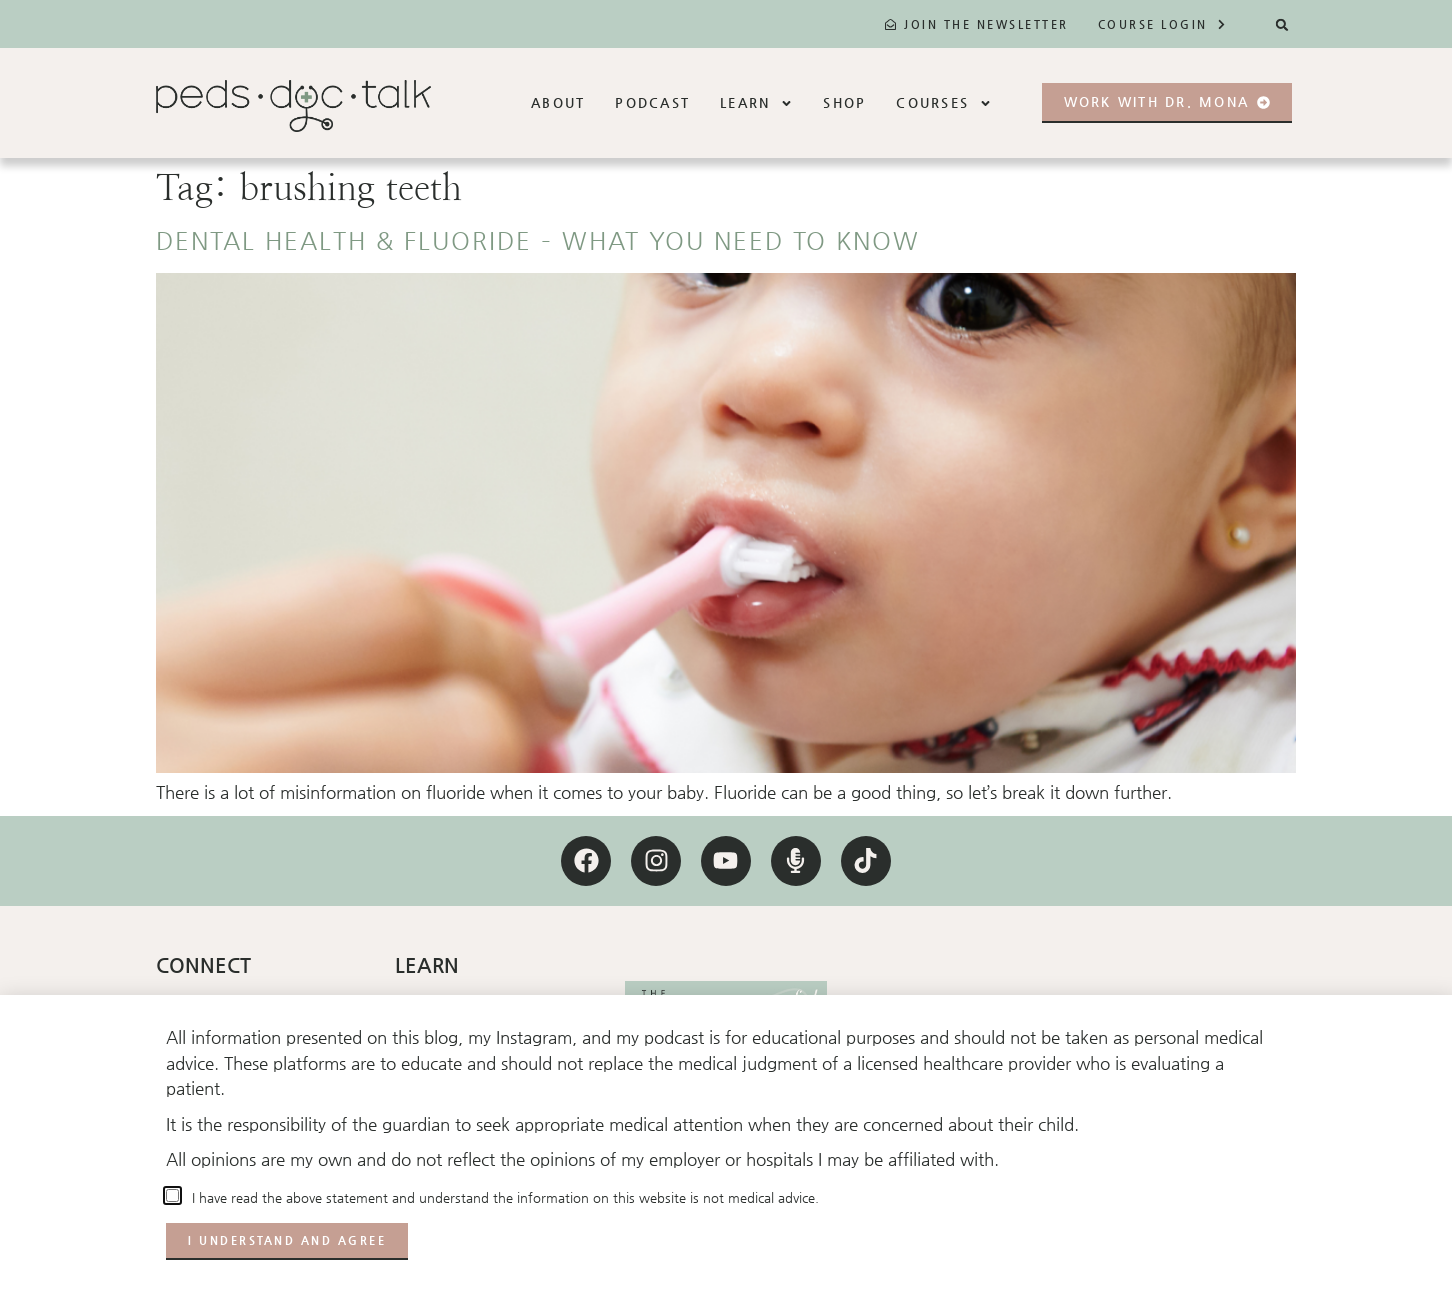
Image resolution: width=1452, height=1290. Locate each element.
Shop (844, 102)
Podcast (652, 102)
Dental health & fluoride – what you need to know (538, 241)
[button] (1282, 24)
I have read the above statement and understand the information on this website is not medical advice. (501, 1197)
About (558, 102)
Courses (944, 103)
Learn (756, 103)
